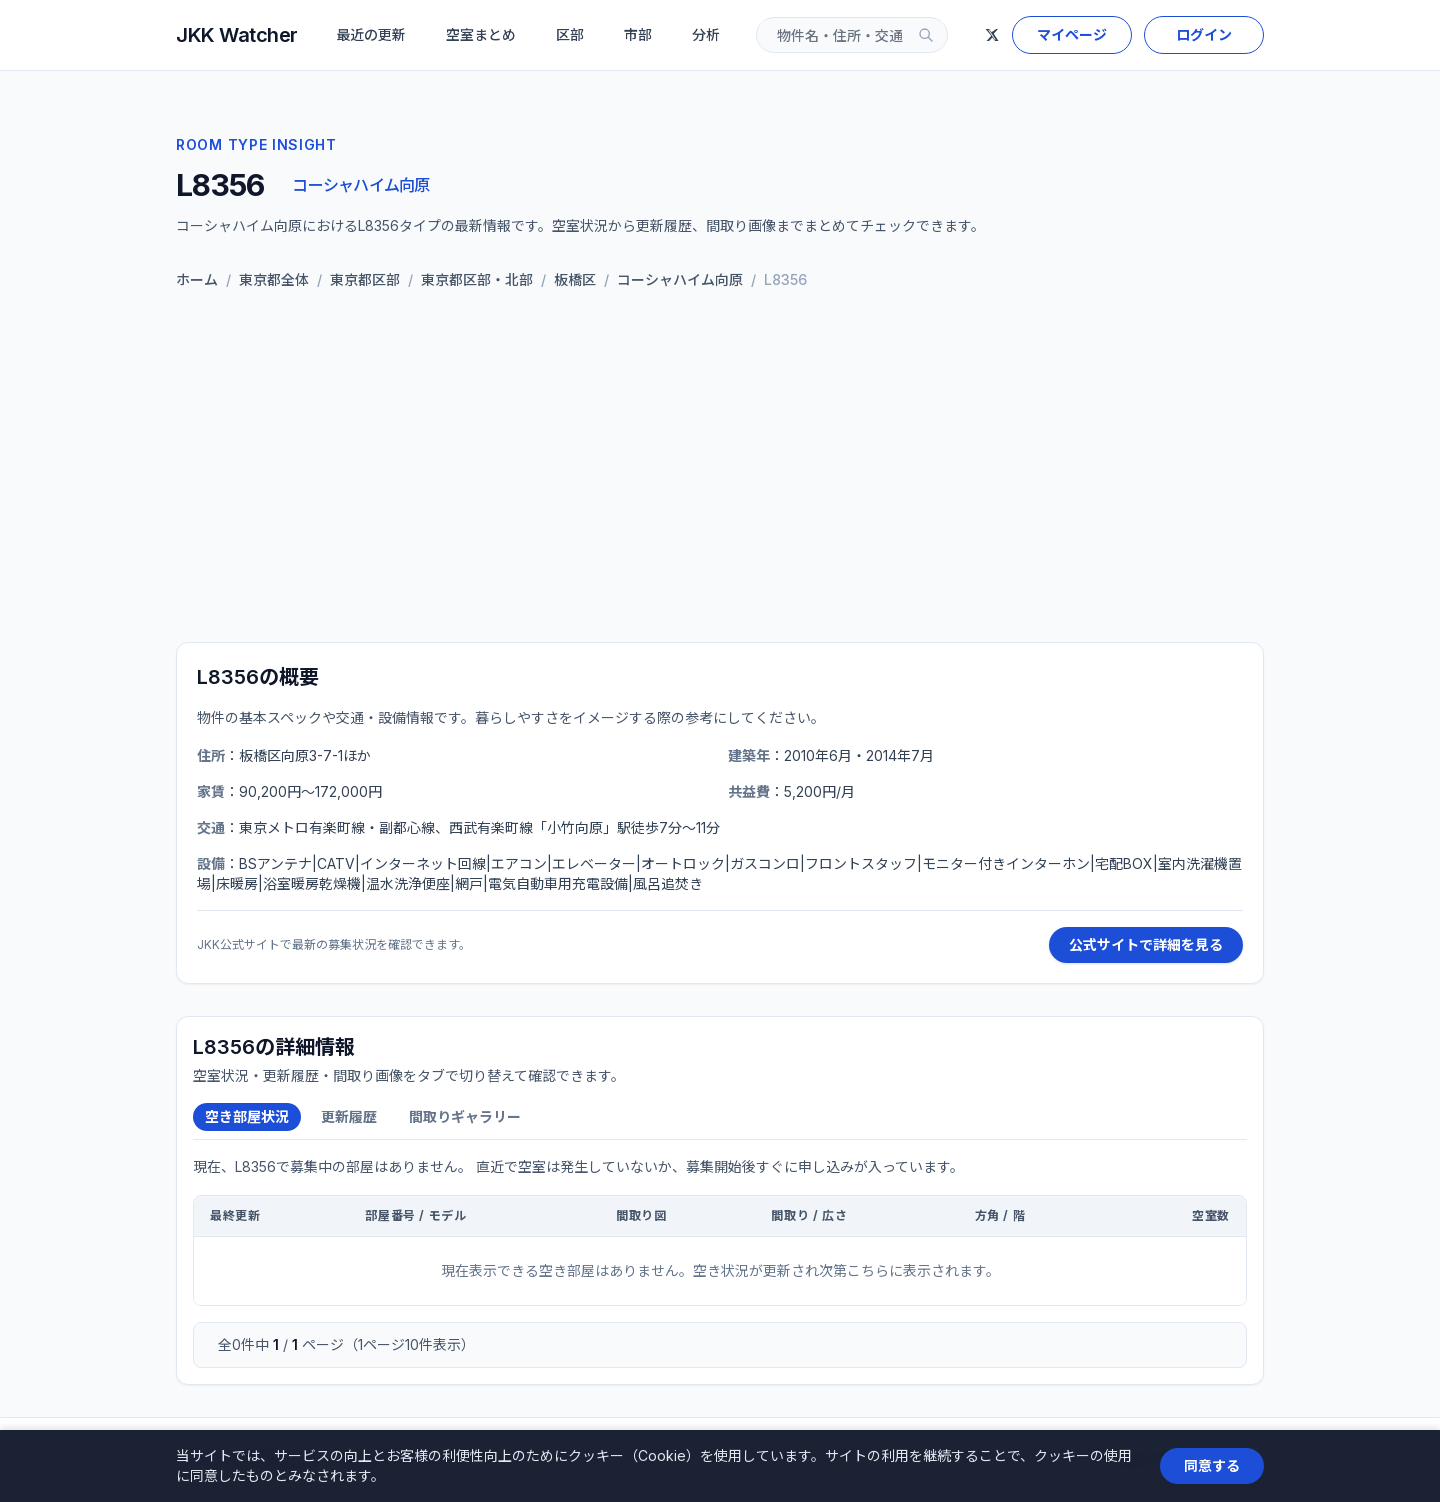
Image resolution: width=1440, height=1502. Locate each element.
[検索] (926, 35)
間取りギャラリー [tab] (465, 1116)
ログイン (1204, 34)
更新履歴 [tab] (349, 1116)
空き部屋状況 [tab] (247, 1116)
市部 (638, 34)
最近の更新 (371, 34)
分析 (706, 34)
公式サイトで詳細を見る (1146, 944)
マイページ (1072, 34)
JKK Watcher (237, 35)
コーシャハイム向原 (360, 185)
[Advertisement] (720, 470)
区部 (570, 34)
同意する (1212, 1465)
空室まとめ (481, 34)
